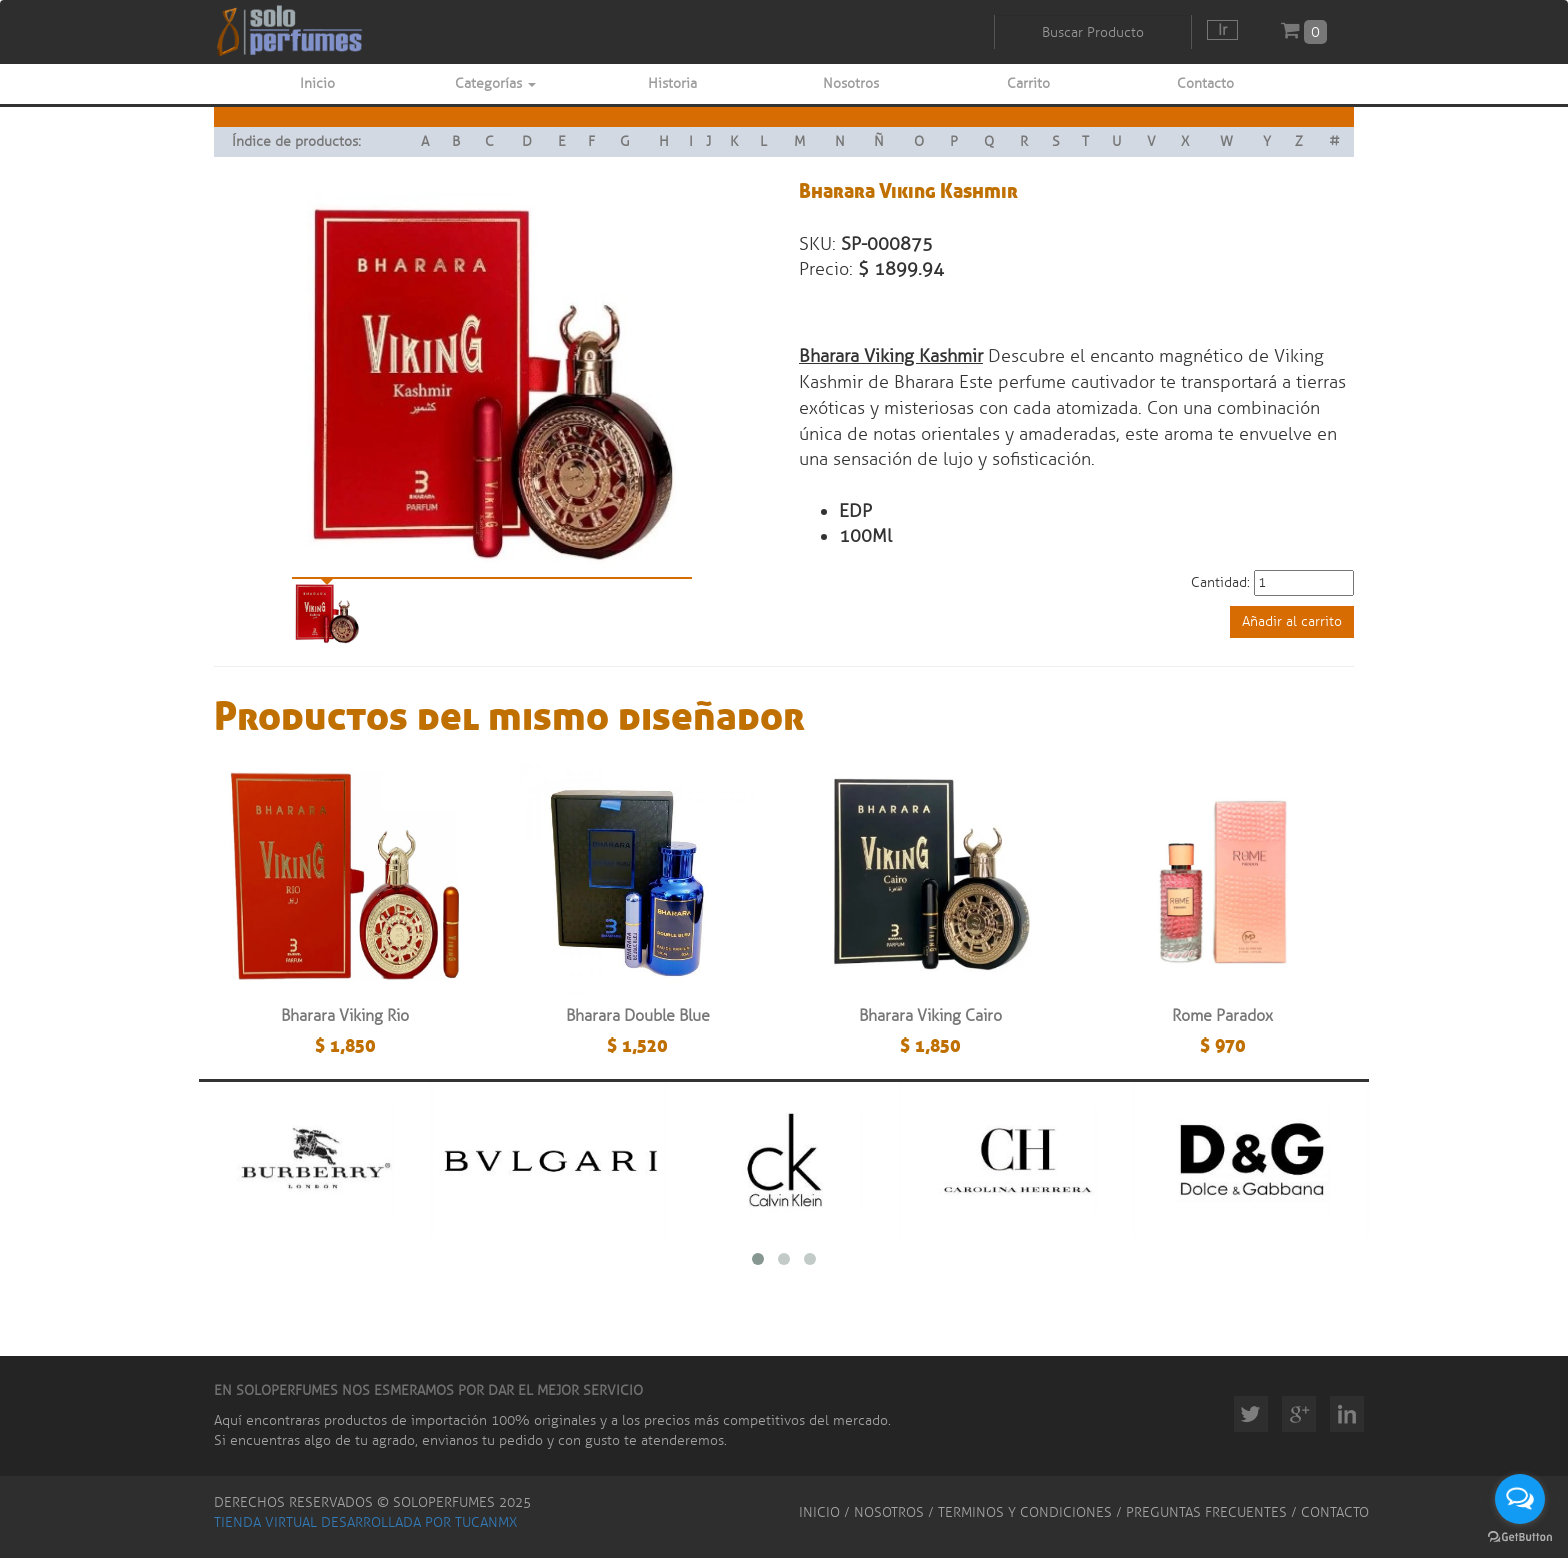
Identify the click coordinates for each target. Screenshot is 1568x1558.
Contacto (1205, 83)
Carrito (1028, 83)
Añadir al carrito (1292, 621)
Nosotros (851, 83)
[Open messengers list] (1520, 1499)
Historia (672, 83)
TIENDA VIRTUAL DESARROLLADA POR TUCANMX (365, 1522)
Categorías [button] (495, 83)
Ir (1222, 30)
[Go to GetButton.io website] (1520, 1537)
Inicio (317, 83)
